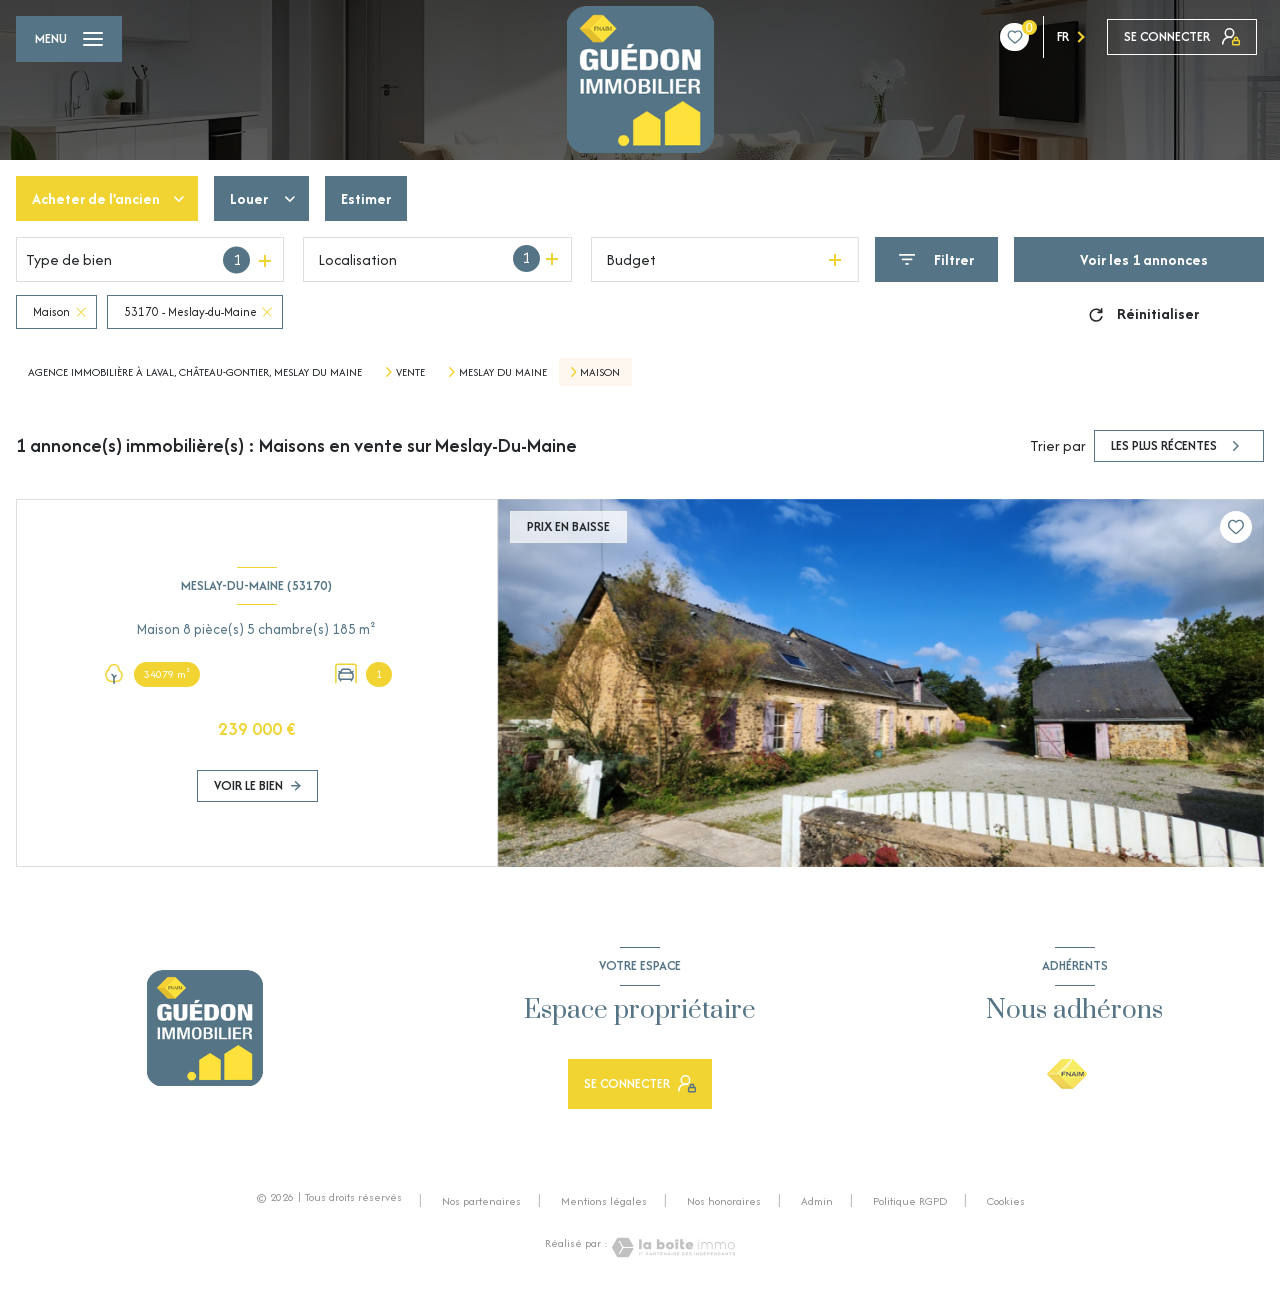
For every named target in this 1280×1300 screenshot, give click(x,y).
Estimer (366, 198)
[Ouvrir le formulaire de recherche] (936, 259)
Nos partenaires (481, 1201)
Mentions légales (604, 1201)
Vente (410, 372)
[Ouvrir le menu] (69, 39)
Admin (817, 1201)
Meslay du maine (503, 372)
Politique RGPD (910, 1201)
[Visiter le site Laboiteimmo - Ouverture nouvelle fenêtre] (672, 1247)
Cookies (1006, 1202)
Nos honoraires (724, 1201)
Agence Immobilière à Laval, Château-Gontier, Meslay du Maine (195, 372)
